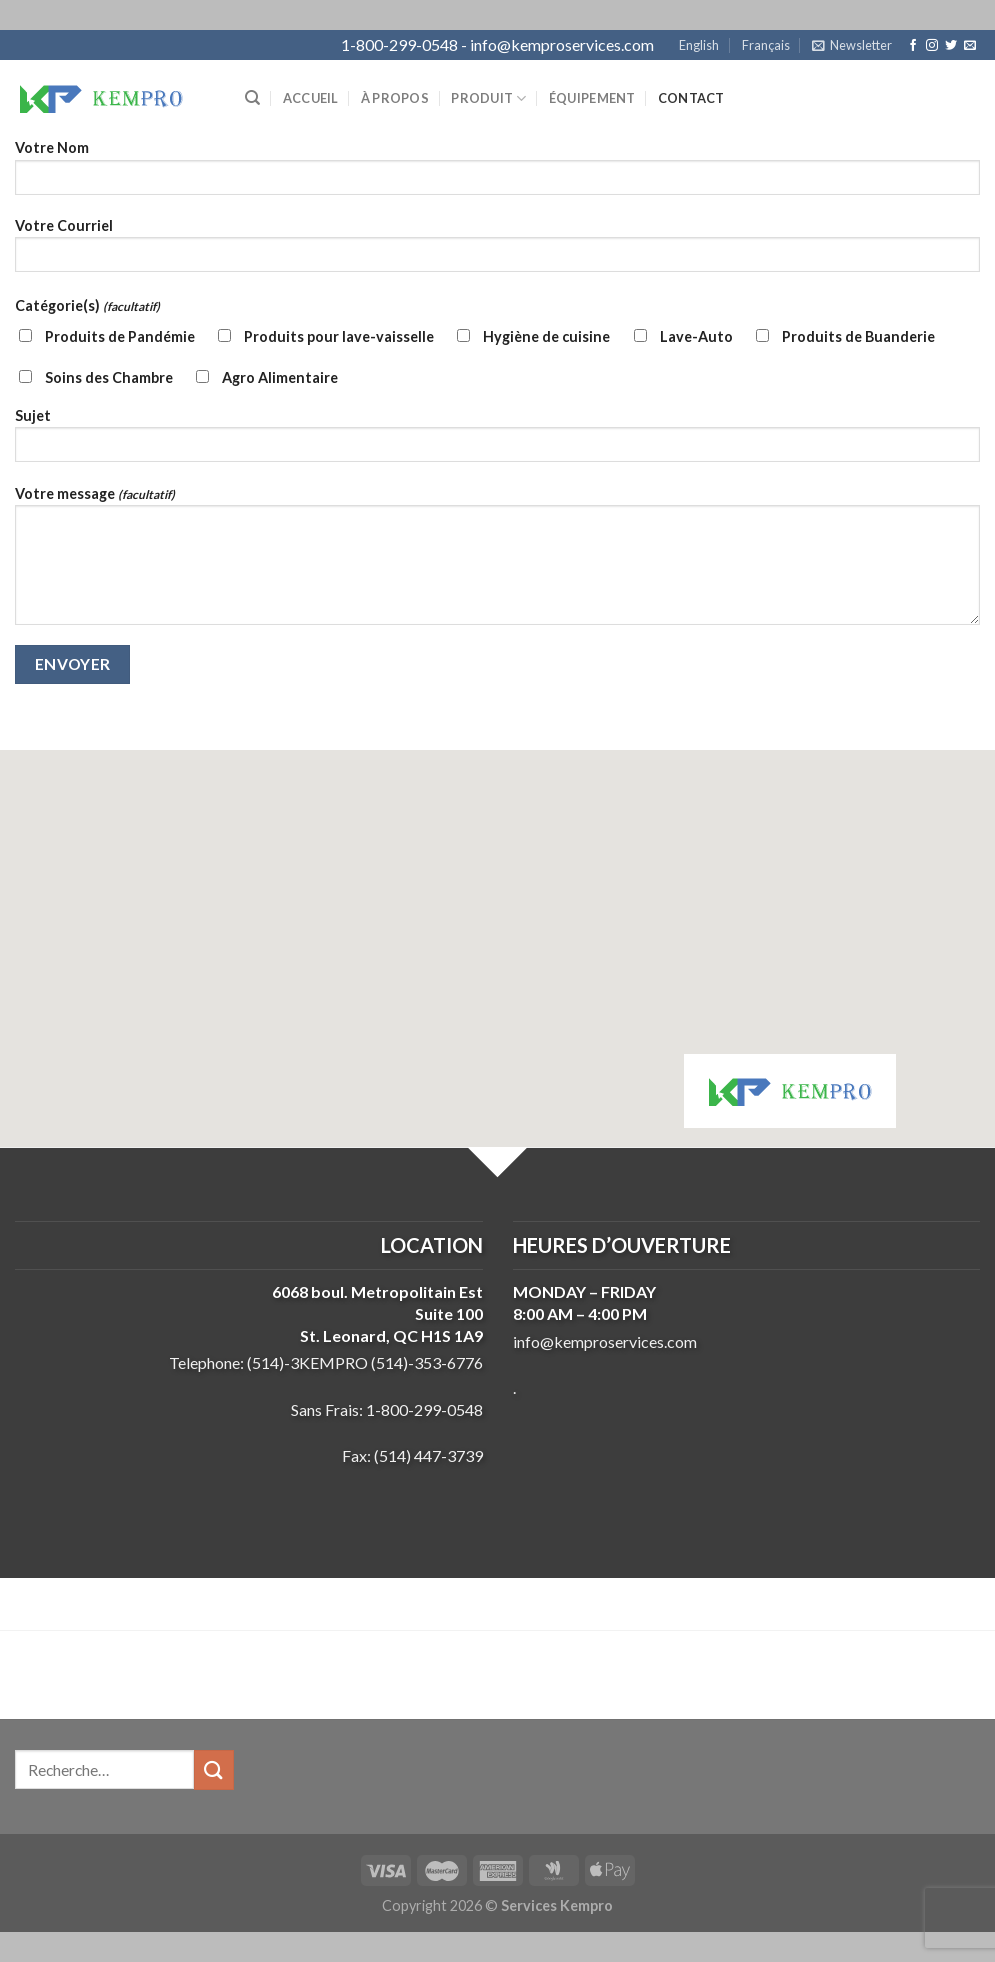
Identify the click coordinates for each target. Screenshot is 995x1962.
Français (766, 45)
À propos (395, 98)
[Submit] (214, 1769)
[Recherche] (252, 98)
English (699, 45)
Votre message (497, 562)
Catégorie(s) (87, 305)
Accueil (311, 98)
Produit (488, 98)
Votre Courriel (497, 251)
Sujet (497, 441)
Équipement (592, 98)
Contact (691, 98)
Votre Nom (497, 173)
